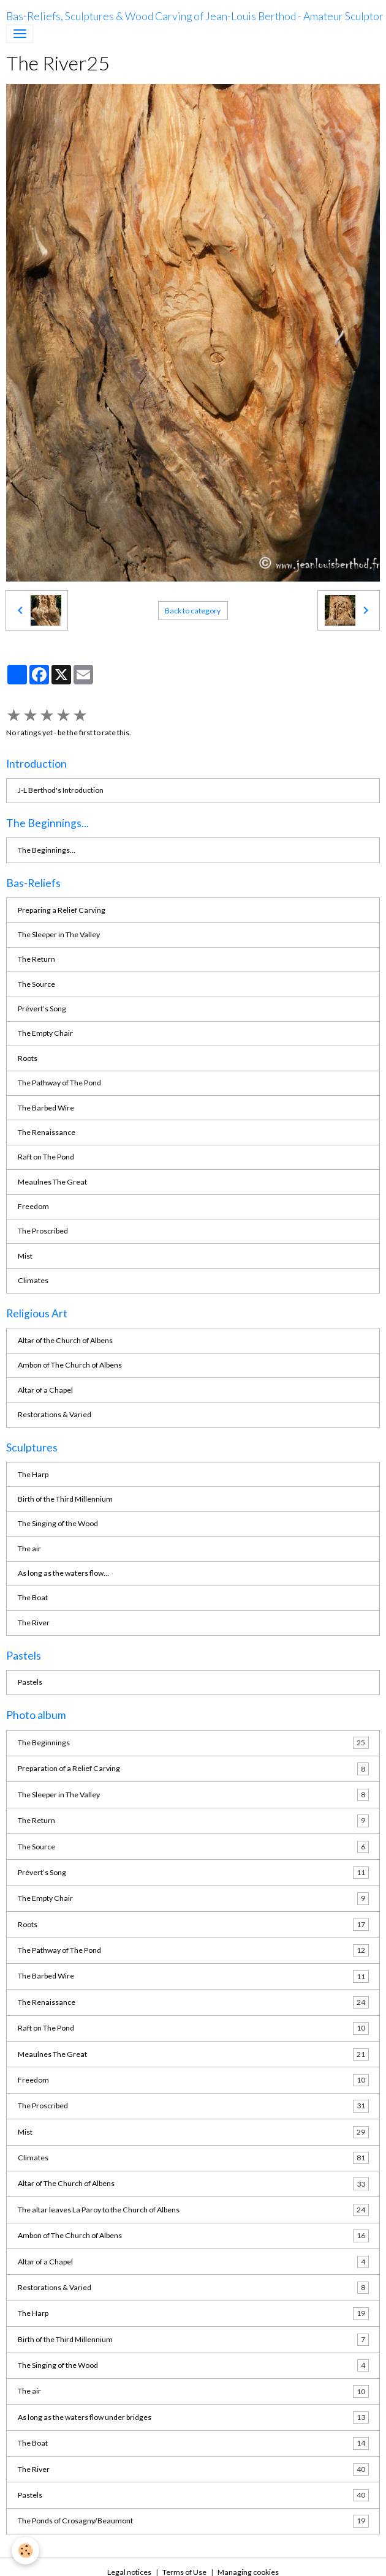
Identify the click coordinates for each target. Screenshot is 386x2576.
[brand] (195, 16)
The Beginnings (193, 1743)
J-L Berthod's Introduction (61, 790)
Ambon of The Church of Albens (70, 1364)
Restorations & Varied (54, 1414)
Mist (25, 1255)
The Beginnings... (46, 850)
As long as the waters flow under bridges (193, 2417)
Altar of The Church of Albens (193, 2183)
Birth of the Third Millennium (65, 1498)
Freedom (33, 1206)
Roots (27, 1058)
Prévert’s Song (42, 1008)
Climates (33, 1280)
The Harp (33, 1474)
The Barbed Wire (46, 1107)
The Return (36, 959)
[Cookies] (26, 2550)
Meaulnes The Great (52, 1181)
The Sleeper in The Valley (59, 934)
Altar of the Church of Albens (65, 1340)
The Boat (33, 1597)
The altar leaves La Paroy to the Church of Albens (193, 2210)
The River (34, 1622)
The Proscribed (43, 1230)
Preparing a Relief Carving (61, 910)
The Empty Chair (45, 1033)
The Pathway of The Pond (59, 1082)
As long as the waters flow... (63, 1573)
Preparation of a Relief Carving (193, 1768)
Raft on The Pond (46, 1156)
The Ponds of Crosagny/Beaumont (193, 2521)
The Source (36, 984)
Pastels (30, 1682)
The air (29, 1548)
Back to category (193, 610)
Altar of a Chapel (45, 1390)
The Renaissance (46, 1132)
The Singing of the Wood (58, 1523)
